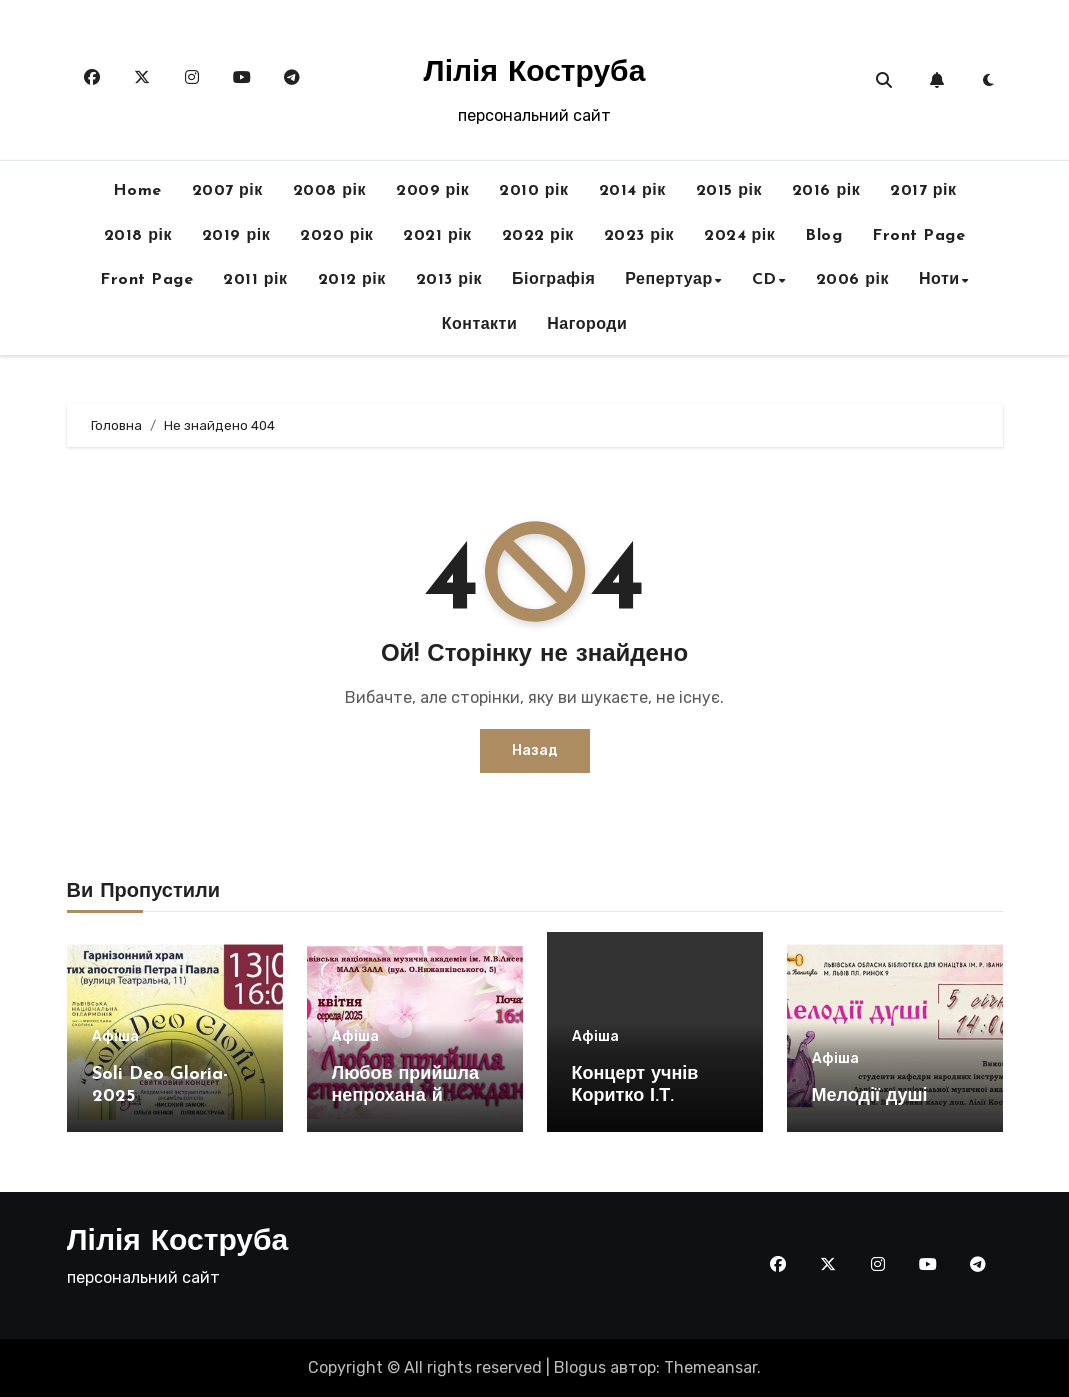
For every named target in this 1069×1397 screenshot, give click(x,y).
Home (137, 191)
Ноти (939, 280)
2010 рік (533, 191)
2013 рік (449, 280)
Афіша (115, 1037)
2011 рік (255, 280)
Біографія (553, 280)
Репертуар (668, 280)
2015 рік (729, 191)
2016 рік (826, 191)
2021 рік (437, 236)
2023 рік (639, 236)
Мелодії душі (870, 1096)
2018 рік (138, 236)
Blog (823, 236)
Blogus (580, 1367)
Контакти (480, 325)
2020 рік (336, 236)
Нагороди (587, 325)
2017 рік (923, 191)
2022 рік (538, 236)
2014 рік (632, 191)
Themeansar (710, 1367)
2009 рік (432, 191)
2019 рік (236, 236)
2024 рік (739, 236)
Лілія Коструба (535, 73)
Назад (535, 750)
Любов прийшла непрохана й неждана (405, 1096)
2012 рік (352, 280)
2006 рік (852, 280)
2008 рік (329, 191)
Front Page (918, 236)
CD (764, 280)
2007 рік (227, 191)
